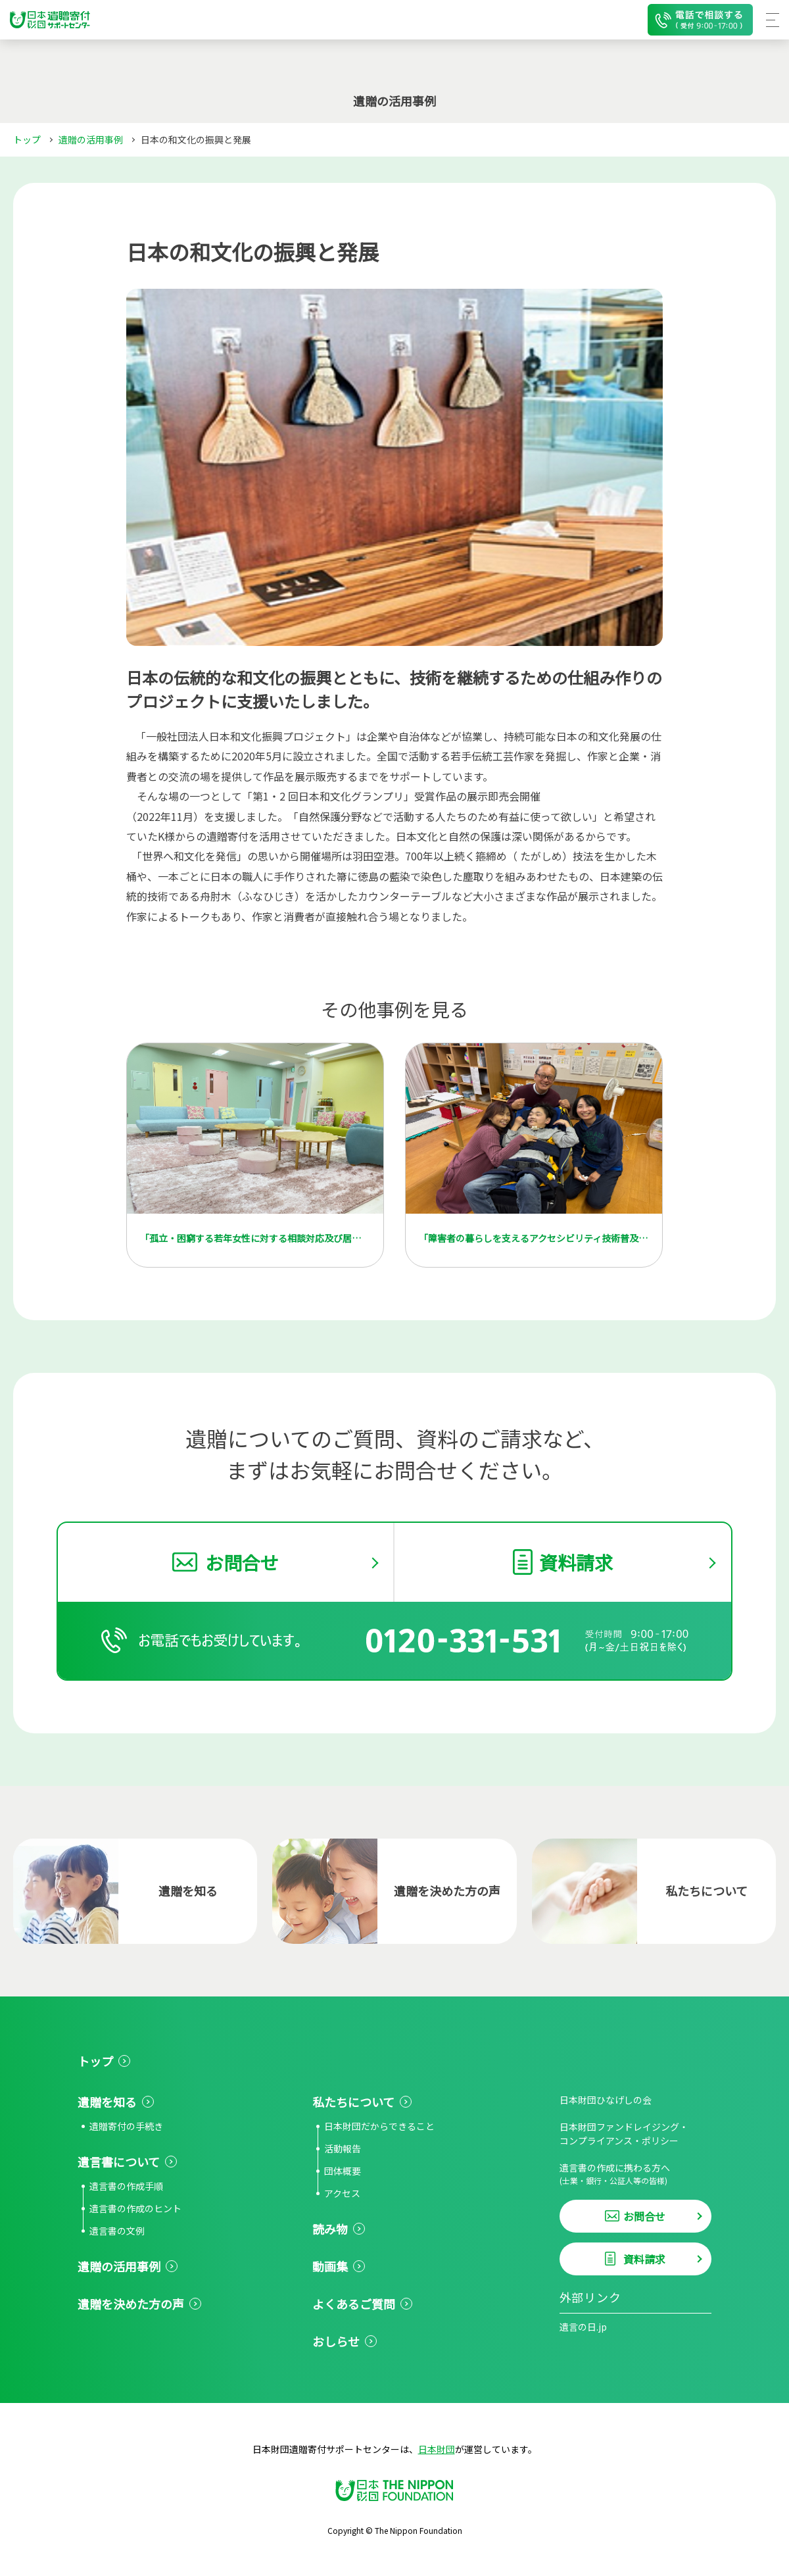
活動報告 (342, 2148)
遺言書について (119, 2161)
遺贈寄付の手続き (126, 2126)
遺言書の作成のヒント (135, 2208)
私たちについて (353, 2101)
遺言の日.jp (583, 2326)
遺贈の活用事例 (91, 139)
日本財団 (436, 2449)
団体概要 (342, 2170)
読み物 (330, 2228)
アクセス (342, 2193)
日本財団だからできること (379, 2126)
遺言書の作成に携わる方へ (635, 2174)
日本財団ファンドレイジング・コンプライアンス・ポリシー (624, 2133)
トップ (27, 139)
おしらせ (336, 2341)
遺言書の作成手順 (126, 2185)
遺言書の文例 (117, 2230)
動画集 (330, 2266)
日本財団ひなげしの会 (606, 2099)
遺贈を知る (107, 2101)
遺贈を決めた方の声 (131, 2303)
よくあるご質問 (353, 2303)
